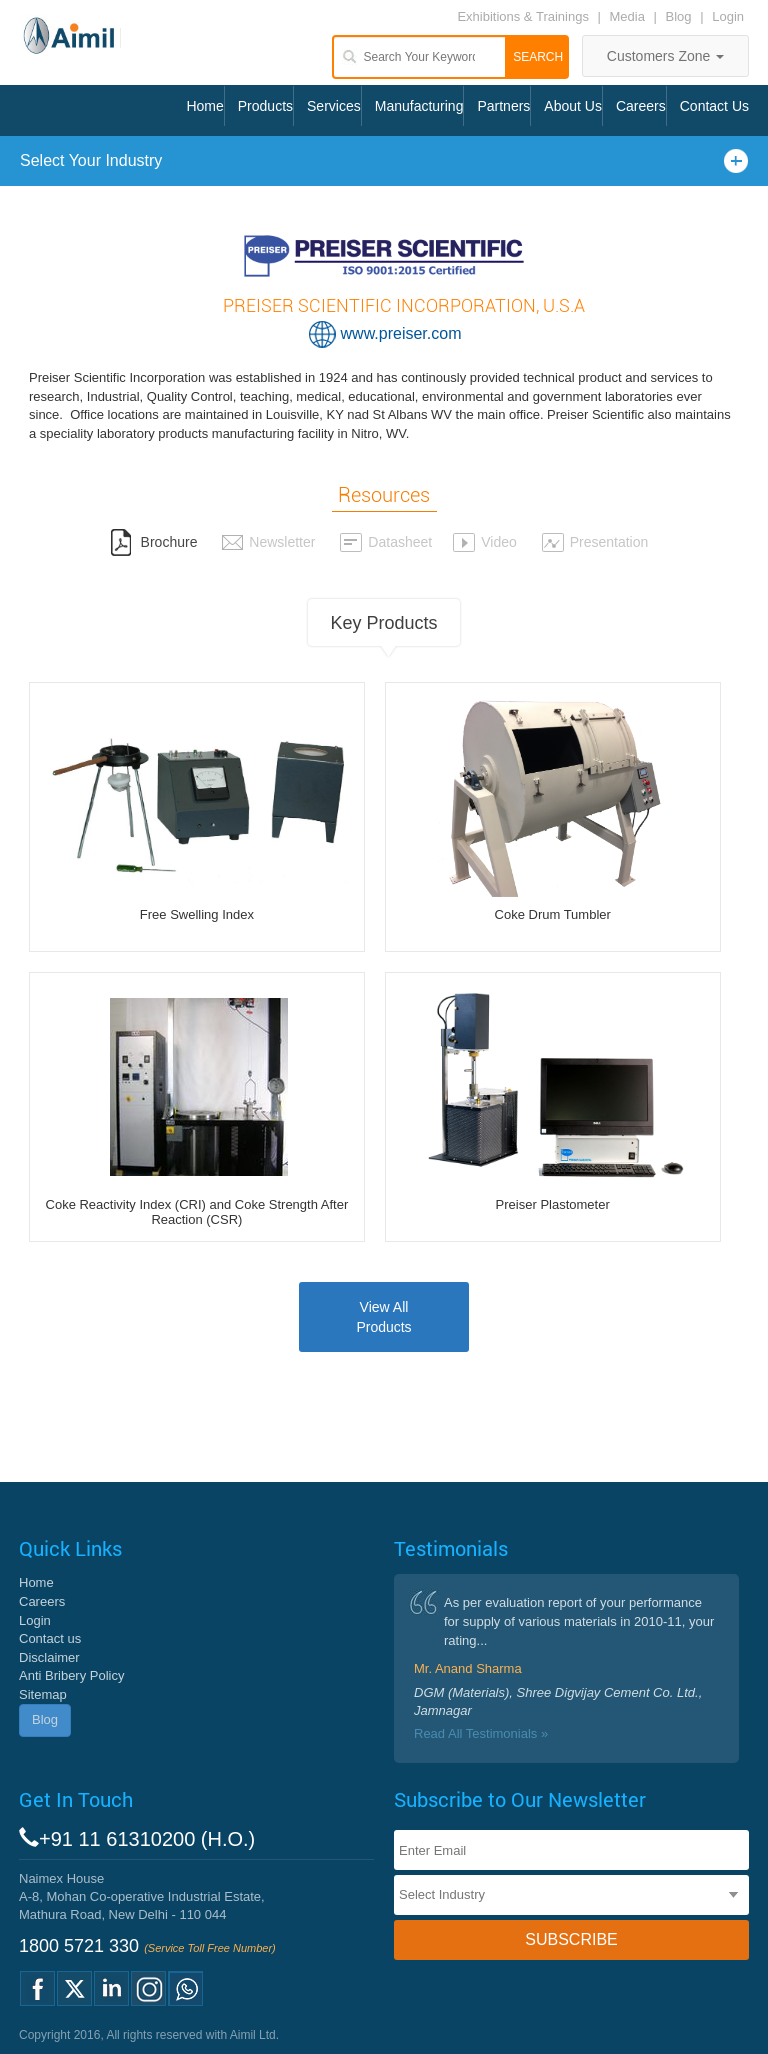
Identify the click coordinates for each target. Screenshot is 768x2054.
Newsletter (268, 542)
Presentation (595, 542)
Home (204, 106)
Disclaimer (49, 1657)
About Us (573, 106)
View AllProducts (383, 1317)
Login (728, 16)
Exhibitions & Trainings (523, 16)
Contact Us (714, 106)
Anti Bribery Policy (71, 1675)
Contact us (50, 1638)
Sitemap (43, 1694)
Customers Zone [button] (665, 56)
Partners (503, 106)
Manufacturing (419, 106)
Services (334, 106)
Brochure (154, 542)
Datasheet (385, 542)
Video (484, 542)
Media (629, 16)
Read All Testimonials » (481, 1733)
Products (265, 106)
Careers (641, 106)
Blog (679, 16)
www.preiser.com (401, 333)
